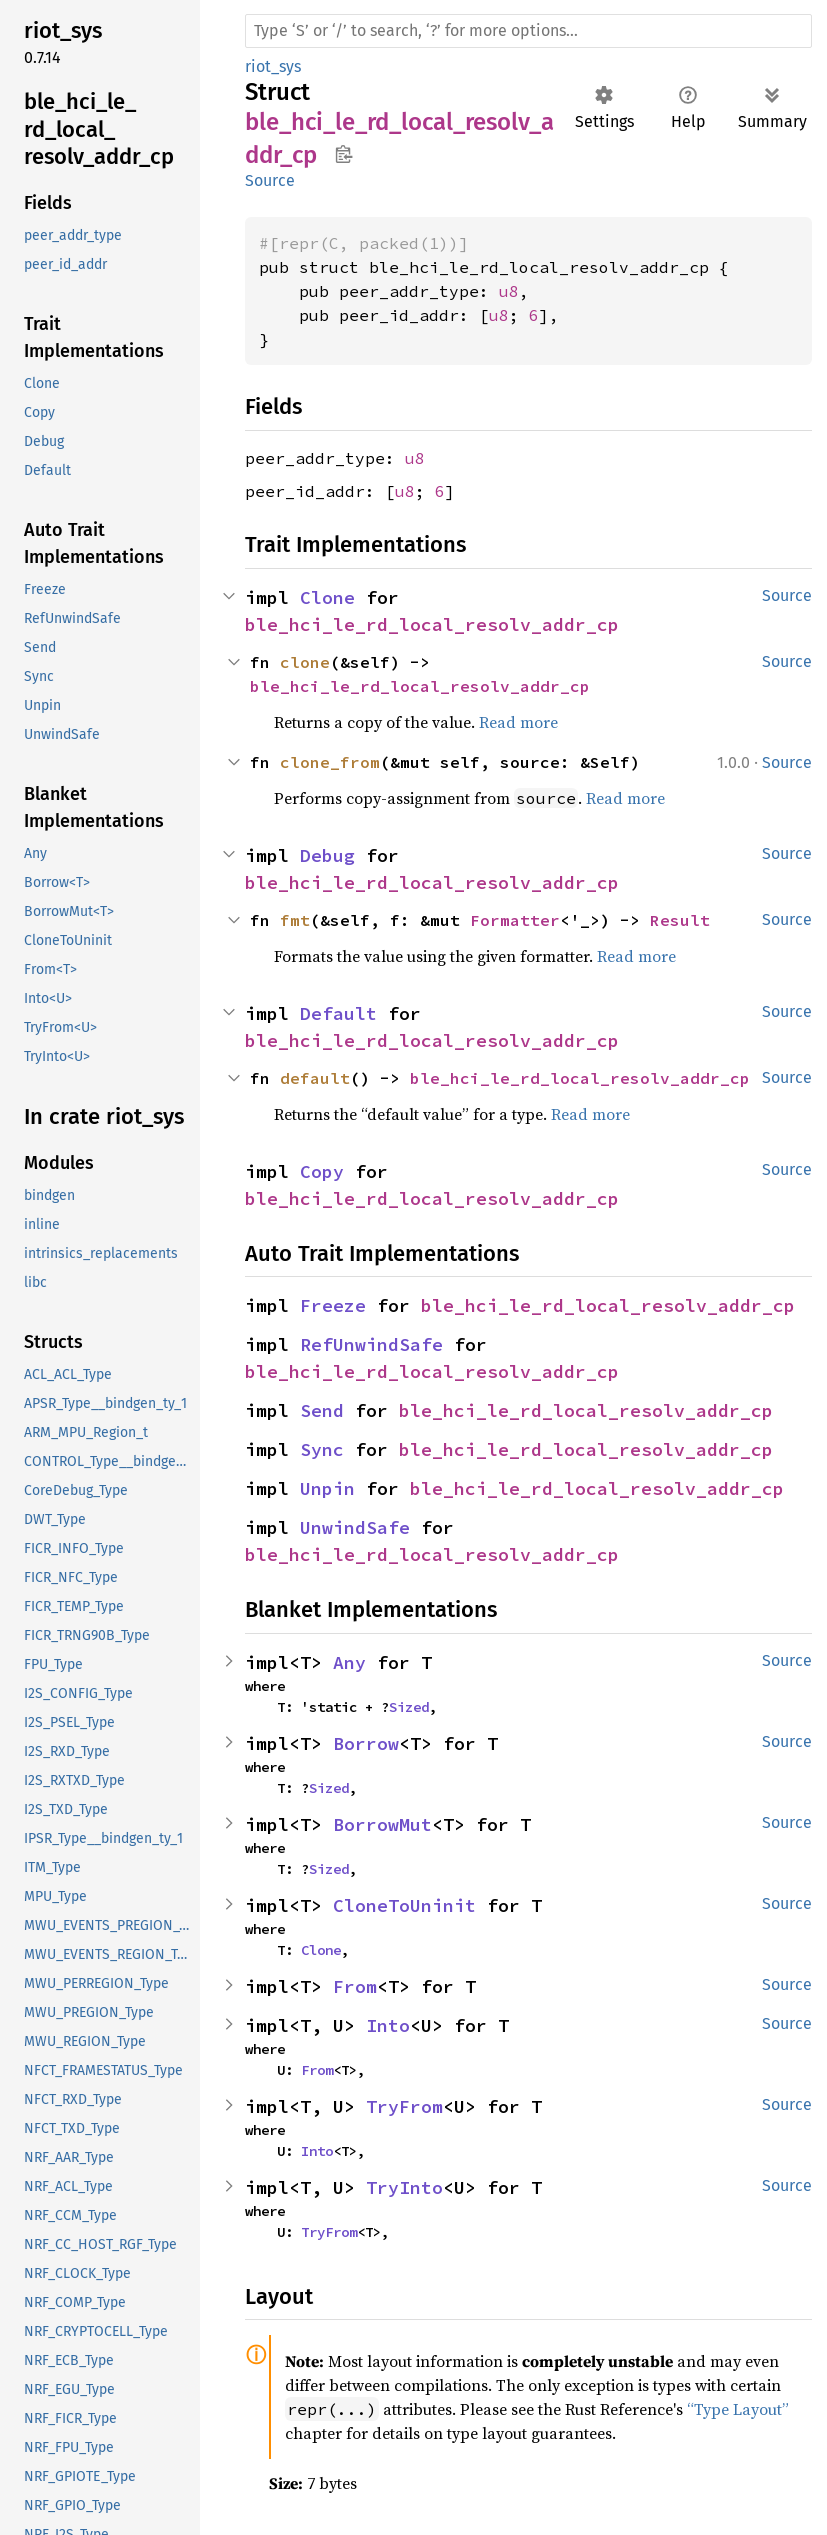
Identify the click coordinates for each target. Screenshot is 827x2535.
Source (270, 180)
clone (305, 662)
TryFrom (404, 2106)
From (355, 1986)
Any (349, 1662)
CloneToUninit (404, 1905)
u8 (509, 291)
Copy (322, 1171)
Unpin (327, 1488)
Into (388, 2025)
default (315, 1078)
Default (338, 1013)
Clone (327, 597)
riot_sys (273, 66)
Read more (518, 722)
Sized (409, 1707)
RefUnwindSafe (371, 1344)
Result (680, 920)
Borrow (366, 1743)
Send (322, 1410)
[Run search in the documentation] (528, 31)
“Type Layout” (738, 2409)
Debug (327, 855)
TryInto (404, 2187)
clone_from (330, 762)
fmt (295, 920)
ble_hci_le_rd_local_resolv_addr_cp (432, 624)
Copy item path (343, 154)
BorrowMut (382, 1824)
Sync (322, 1449)
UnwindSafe (355, 1527)
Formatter (515, 920)
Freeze (333, 1305)
